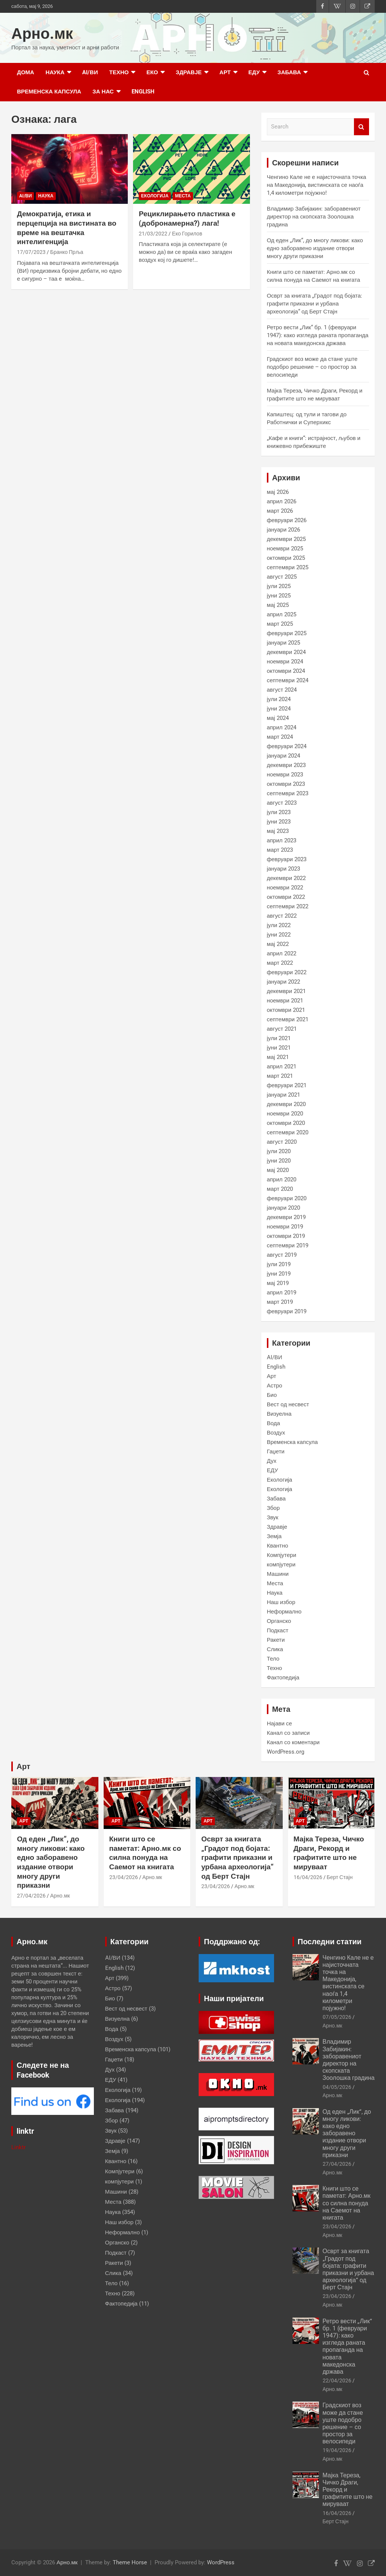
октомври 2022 (286, 897)
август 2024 (282, 689)
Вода (273, 1423)
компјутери (281, 1564)
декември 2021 (286, 991)
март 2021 (280, 1076)
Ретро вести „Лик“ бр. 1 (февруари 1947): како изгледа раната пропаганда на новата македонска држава (318, 335)
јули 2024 (279, 699)
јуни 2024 (279, 708)
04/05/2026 (337, 2087)
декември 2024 (286, 652)
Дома (25, 72)
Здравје (189, 72)
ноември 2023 (285, 774)
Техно (119, 72)
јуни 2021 (279, 1047)
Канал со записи (288, 1733)
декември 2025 (286, 539)
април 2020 (281, 1179)
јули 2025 (279, 586)
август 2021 (282, 1028)
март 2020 (280, 1189)
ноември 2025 (285, 548)
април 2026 (281, 501)
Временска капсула (49, 91)
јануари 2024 (283, 755)
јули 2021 (279, 1038)
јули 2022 (279, 925)
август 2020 (282, 1141)
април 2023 (281, 840)
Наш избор (281, 1602)
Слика (275, 1649)
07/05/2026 (337, 2017)
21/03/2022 (153, 234)
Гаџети (276, 1451)
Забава (289, 72)
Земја (274, 1536)
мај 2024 (278, 718)
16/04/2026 (308, 1877)
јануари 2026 (283, 529)
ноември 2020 (285, 1113)
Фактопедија (283, 1677)
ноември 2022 (285, 887)
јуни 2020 (279, 1160)
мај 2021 (278, 1057)
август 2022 (282, 915)
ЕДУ (254, 72)
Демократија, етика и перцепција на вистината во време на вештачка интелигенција (66, 227)
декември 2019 (286, 1217)
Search (361, 126)
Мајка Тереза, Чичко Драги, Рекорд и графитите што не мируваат (329, 1853)
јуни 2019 (279, 1273)
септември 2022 (287, 906)
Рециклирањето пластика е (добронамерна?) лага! (187, 218)
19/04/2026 (337, 2450)
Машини (278, 1574)
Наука (55, 72)
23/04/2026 (123, 1877)
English (143, 91)
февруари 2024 (286, 746)
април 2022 (281, 953)
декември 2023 (286, 765)
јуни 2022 (279, 934)
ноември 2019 (285, 1226)
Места (183, 196)
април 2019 (281, 1292)
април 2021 (281, 1066)
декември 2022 (286, 878)
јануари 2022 (283, 981)
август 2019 (282, 1254)
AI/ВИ (90, 72)
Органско (279, 1621)
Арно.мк (42, 34)
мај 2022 (278, 944)
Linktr (18, 2147)
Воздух (276, 1432)
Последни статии (330, 1941)
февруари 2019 (286, 1311)
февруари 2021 (286, 1085)
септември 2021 (287, 1019)
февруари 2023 (286, 859)
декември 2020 (286, 1104)
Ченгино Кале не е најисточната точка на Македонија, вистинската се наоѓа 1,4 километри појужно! (316, 185)
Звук (273, 1517)
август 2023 (282, 802)
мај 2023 (278, 831)
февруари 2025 (286, 633)
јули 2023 (279, 812)
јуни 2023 (279, 821)
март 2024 (280, 736)
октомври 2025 (286, 558)
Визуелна (279, 1413)
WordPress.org (285, 1751)
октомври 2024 (286, 671)
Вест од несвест (288, 1404)
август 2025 (282, 576)
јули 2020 (279, 1151)
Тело (273, 1658)
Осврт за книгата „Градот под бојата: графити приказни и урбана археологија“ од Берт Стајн (314, 303)
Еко (152, 72)
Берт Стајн (340, 1877)
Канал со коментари (293, 1742)
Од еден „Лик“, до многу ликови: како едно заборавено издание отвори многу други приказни (315, 248)
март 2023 (280, 849)
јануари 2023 (283, 868)
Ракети (276, 1639)
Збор (273, 1508)
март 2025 (280, 623)
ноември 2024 (285, 661)
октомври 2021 (286, 1010)
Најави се (279, 1723)
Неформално (284, 1611)
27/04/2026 (31, 1896)
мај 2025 (278, 605)
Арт (225, 72)
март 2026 (280, 510)
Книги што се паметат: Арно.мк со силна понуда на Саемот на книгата (145, 1853)
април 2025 (281, 614)
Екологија (154, 196)
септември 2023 (287, 793)
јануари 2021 (283, 1094)
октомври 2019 (286, 1236)
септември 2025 (287, 567)
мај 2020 (278, 1170)
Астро (274, 1385)
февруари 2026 (286, 520)
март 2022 (280, 963)
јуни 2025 (279, 595)
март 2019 (280, 1302)
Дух (272, 1461)
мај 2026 (278, 492)
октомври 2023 (286, 784)
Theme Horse (130, 2562)
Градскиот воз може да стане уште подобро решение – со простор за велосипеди (312, 367)
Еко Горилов (187, 234)
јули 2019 (279, 1264)
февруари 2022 (286, 972)
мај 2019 (278, 1283)
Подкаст (277, 1630)
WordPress (220, 2562)
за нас (102, 91)
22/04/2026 (337, 2380)
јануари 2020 (283, 1207)
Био (272, 1395)
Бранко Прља (66, 252)
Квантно (277, 1545)
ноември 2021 (285, 1000)
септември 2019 (287, 1245)
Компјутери (281, 1555)
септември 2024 (287, 680)
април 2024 (281, 727)
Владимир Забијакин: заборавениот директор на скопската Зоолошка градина (314, 216)
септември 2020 (287, 1132)
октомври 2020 (286, 1123)
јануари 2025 (283, 642)
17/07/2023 (31, 252)
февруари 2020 (286, 1198)
